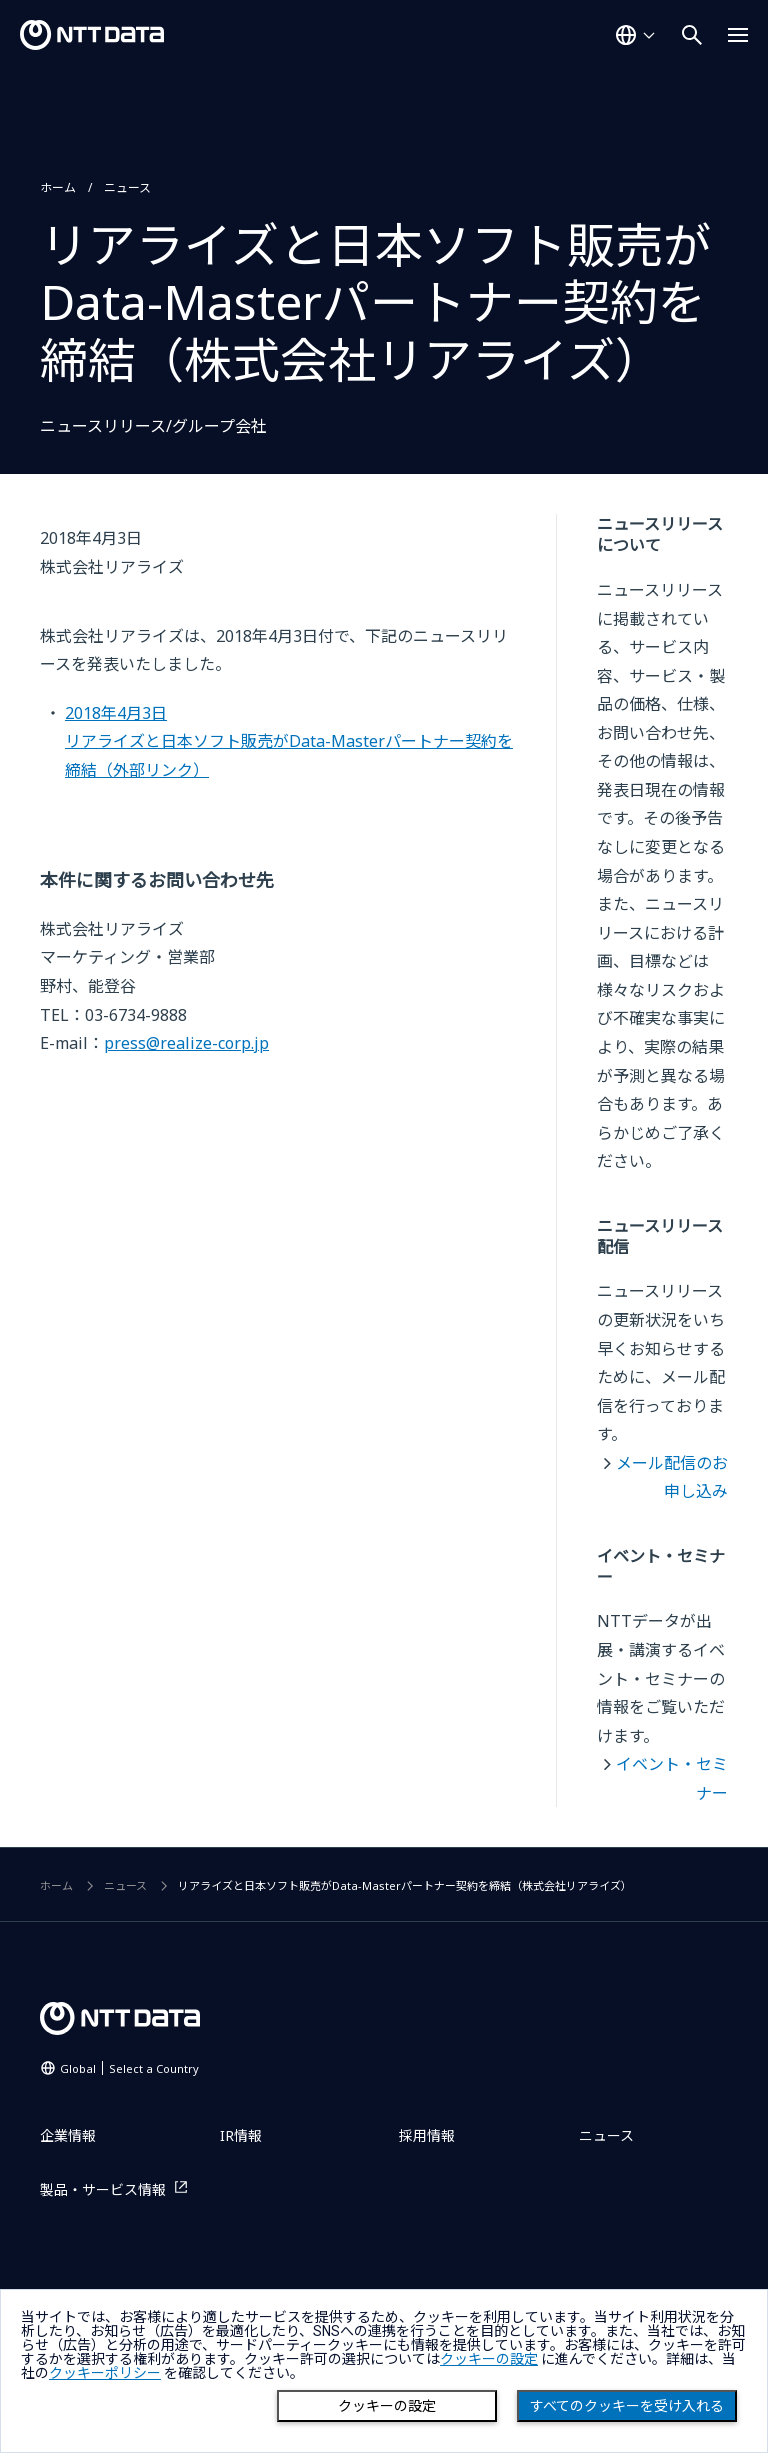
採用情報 (427, 2135)
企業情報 (68, 2135)
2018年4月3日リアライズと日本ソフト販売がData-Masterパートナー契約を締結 (289, 741)
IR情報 (241, 2135)
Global (129, 2068)
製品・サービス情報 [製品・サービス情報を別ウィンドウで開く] (103, 2189)
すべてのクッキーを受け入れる (627, 2406)
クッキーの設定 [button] (489, 2359)
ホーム (58, 187)
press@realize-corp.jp (186, 1043)
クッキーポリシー (105, 2373)
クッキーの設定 (387, 2406)
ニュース (127, 187)
